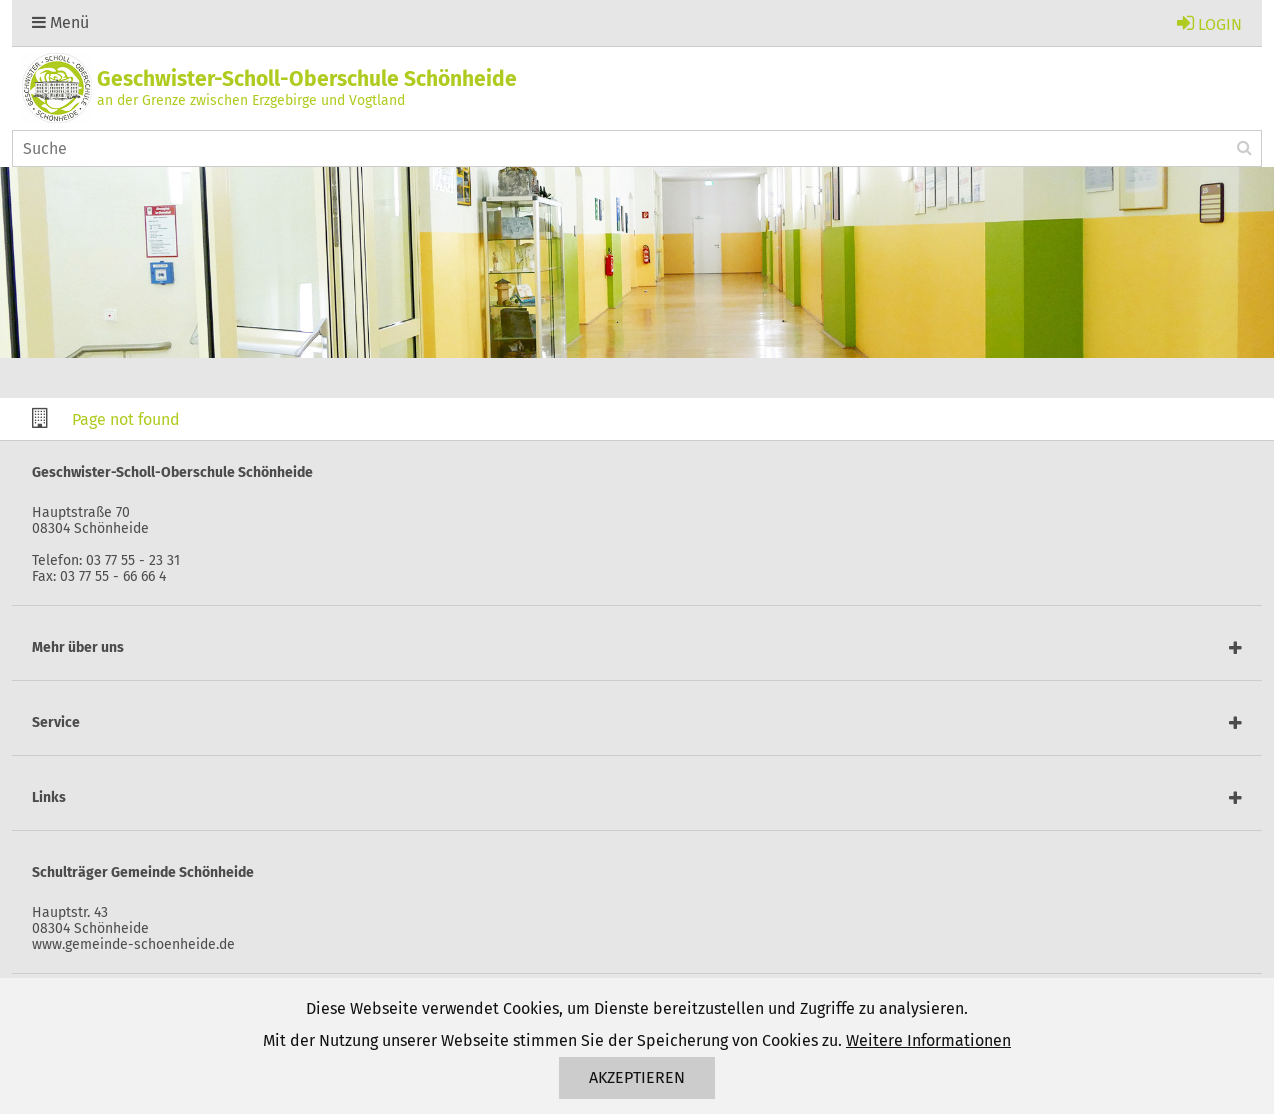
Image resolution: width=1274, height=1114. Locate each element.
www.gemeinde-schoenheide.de (133, 944)
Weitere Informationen (928, 1040)
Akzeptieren (637, 1077)
